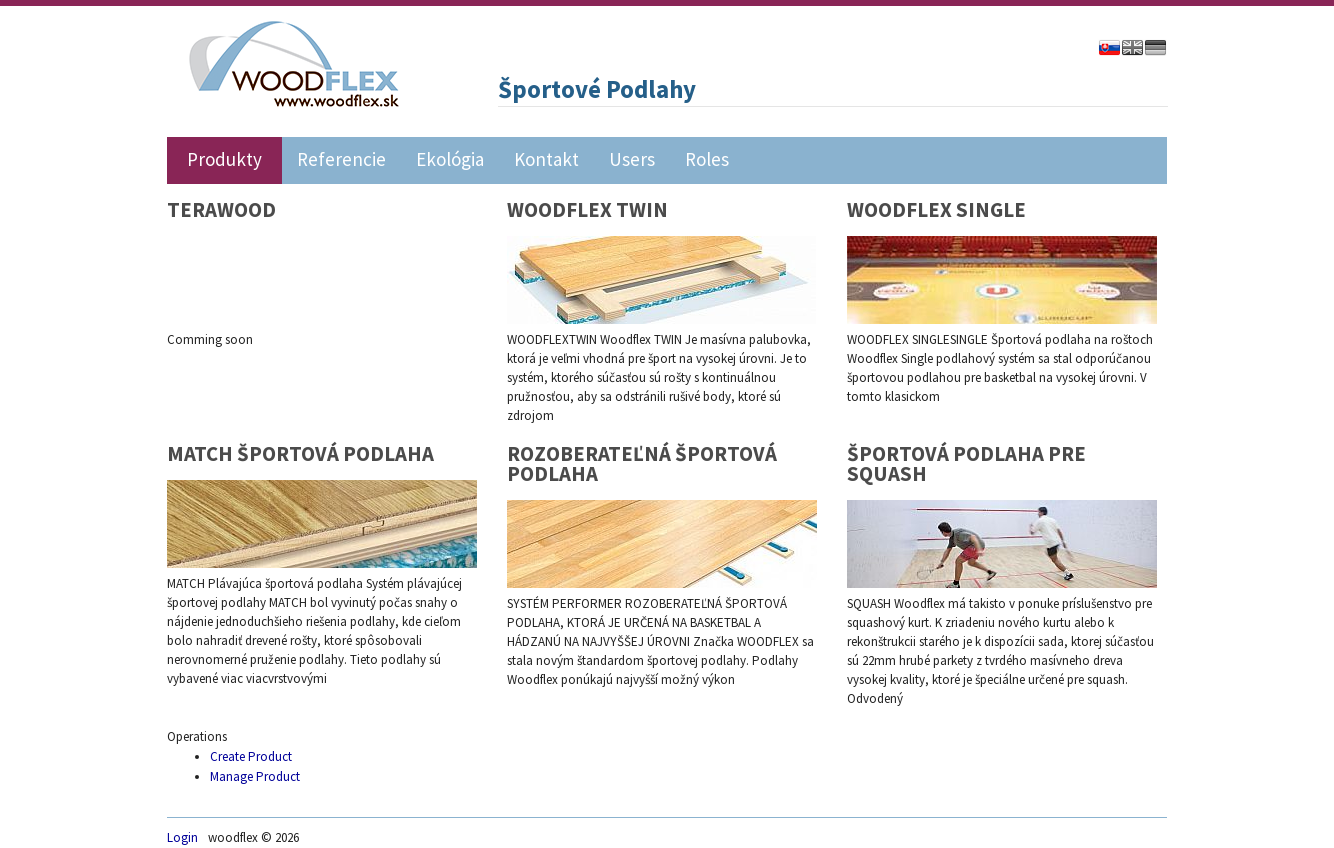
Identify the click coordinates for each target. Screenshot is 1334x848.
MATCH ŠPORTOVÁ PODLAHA (300, 454)
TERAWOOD (221, 210)
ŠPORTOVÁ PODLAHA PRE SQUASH (966, 464)
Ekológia (450, 158)
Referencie (341, 158)
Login (182, 837)
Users (632, 158)
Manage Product (255, 776)
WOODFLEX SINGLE (936, 210)
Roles (707, 158)
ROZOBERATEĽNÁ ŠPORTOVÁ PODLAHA (642, 464)
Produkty (224, 158)
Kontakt (546, 158)
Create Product (251, 756)
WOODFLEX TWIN (587, 210)
